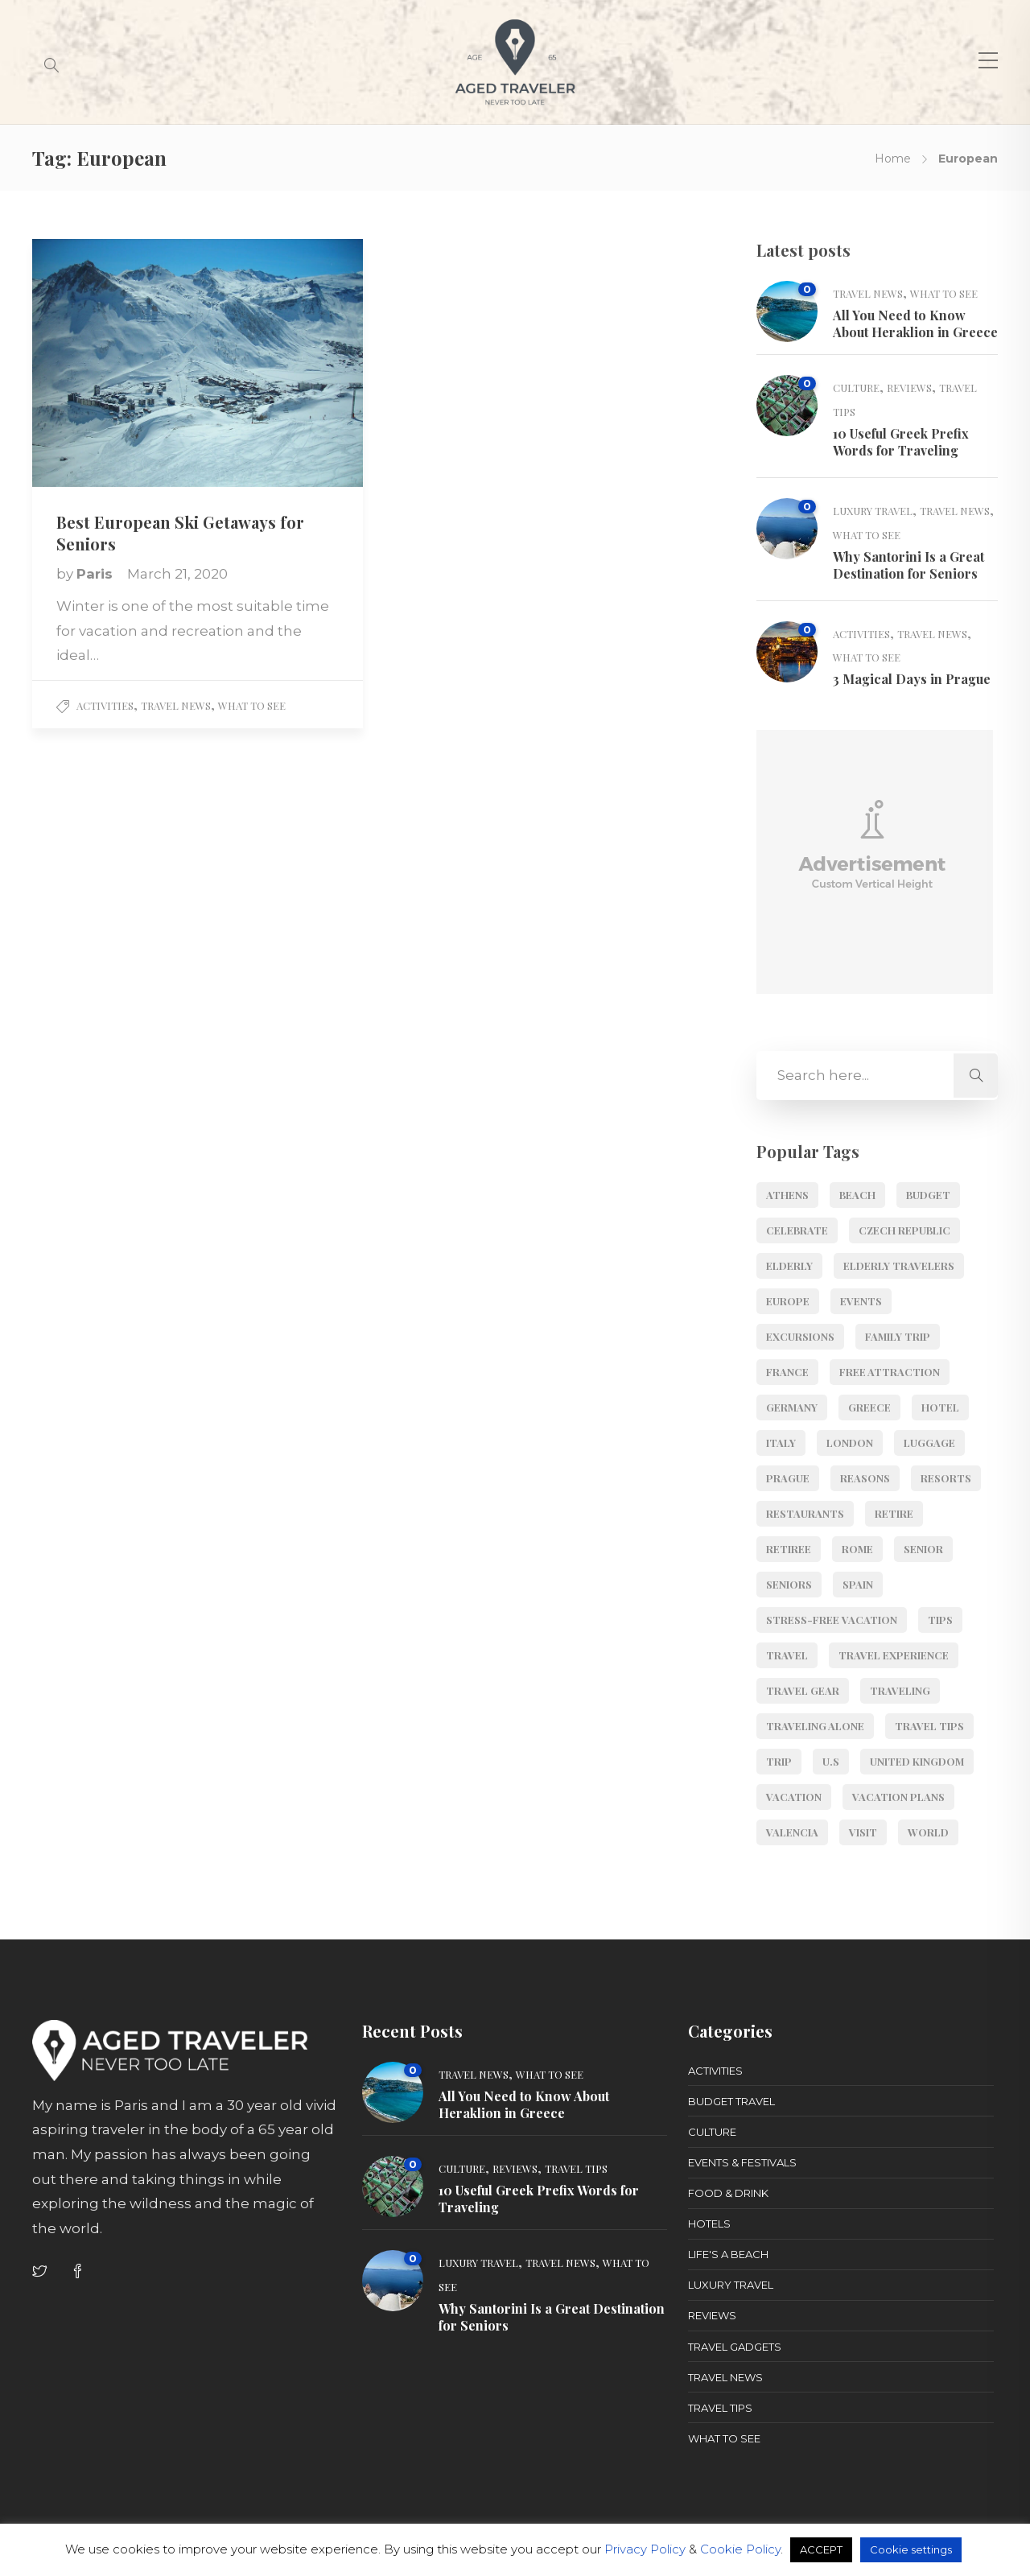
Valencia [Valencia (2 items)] (792, 1832)
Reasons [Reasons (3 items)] (865, 1478)
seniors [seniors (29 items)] (789, 1584)
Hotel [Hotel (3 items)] (940, 1407)
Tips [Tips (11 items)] (940, 1619)
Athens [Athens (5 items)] (787, 1194)
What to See (252, 705)
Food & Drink (728, 2193)
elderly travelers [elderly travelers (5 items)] (898, 1265)
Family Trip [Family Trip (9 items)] (897, 1336)
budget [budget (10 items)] (928, 1194)
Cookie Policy (740, 2549)
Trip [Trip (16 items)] (779, 1761)
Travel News (176, 705)
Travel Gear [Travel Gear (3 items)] (802, 1690)
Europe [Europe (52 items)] (788, 1301)
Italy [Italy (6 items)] (781, 1442)
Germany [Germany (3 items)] (792, 1407)
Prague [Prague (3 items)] (788, 1478)
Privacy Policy (645, 2549)
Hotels (709, 2223)
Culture (856, 387)
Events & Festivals (742, 2162)
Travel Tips (576, 2168)
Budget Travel (731, 2101)
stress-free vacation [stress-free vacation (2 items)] (831, 1619)
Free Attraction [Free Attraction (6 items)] (889, 1372)
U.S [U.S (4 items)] (830, 1761)
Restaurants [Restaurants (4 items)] (805, 1513)
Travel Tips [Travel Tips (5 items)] (929, 1726)
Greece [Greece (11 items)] (869, 1407)
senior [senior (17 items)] (923, 1549)
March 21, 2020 (177, 574)
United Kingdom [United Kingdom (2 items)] (917, 1761)
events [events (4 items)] (861, 1301)
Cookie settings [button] (911, 2549)
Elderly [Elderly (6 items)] (789, 1265)
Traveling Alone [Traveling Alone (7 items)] (815, 1726)
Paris (96, 574)
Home (893, 158)
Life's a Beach (728, 2254)
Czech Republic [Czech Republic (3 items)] (904, 1230)
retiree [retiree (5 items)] (788, 1549)
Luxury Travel (873, 510)
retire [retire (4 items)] (894, 1513)
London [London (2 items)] (849, 1442)
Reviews (909, 387)
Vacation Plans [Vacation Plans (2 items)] (898, 1796)
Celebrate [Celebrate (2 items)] (797, 1230)
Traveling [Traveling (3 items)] (900, 1690)
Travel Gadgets (734, 2346)
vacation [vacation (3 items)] (794, 1796)
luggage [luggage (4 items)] (929, 1442)
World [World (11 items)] (928, 1832)
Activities (105, 705)
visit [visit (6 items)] (863, 1832)
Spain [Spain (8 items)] (858, 1584)
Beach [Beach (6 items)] (857, 1194)
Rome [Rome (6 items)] (857, 1549)
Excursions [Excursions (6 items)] (800, 1336)
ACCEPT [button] (821, 2549)
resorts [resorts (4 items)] (946, 1478)
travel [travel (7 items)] (787, 1655)
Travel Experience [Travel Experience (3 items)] (893, 1655)
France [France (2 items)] (787, 1372)
